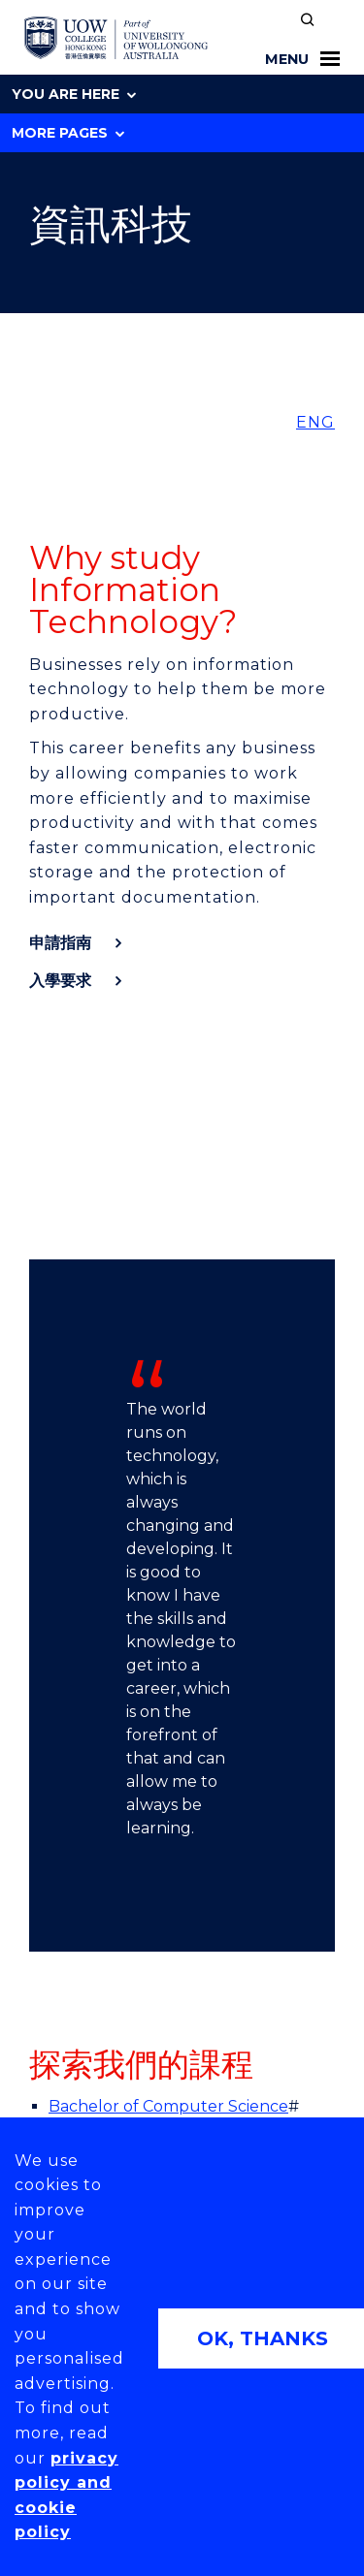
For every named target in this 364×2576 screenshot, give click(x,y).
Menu (302, 59)
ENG (315, 422)
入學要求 (60, 980)
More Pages (68, 133)
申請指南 (60, 943)
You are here (74, 94)
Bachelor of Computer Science (168, 2106)
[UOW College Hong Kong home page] (116, 38)
